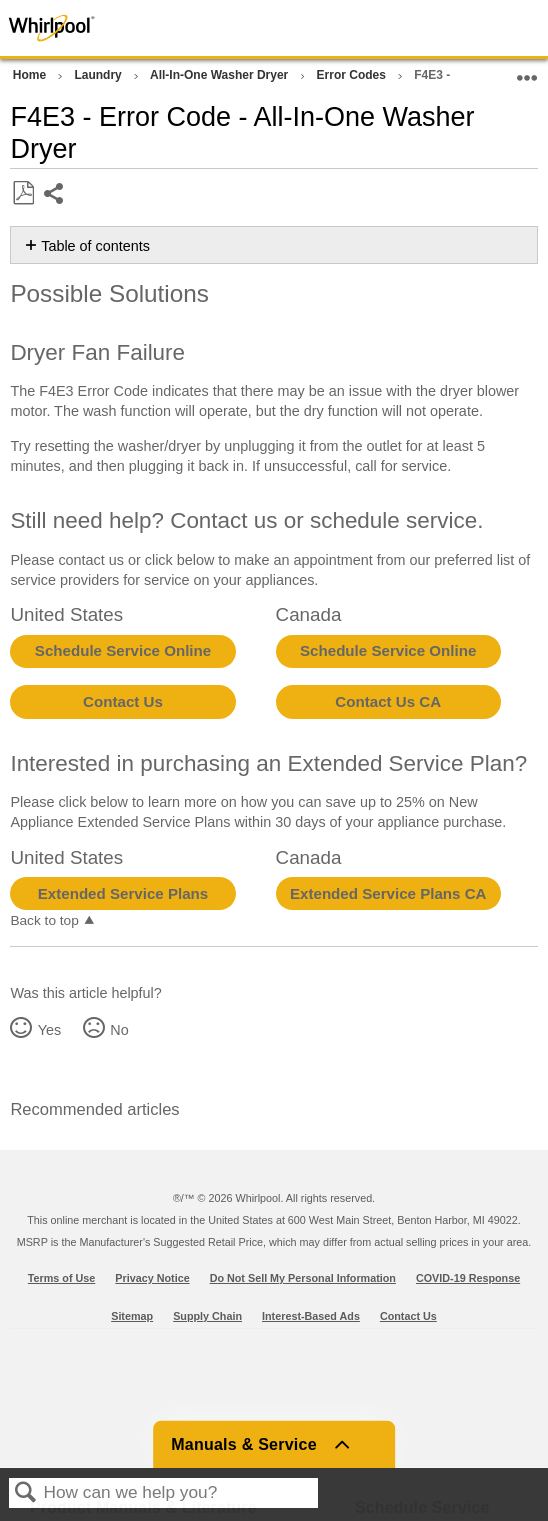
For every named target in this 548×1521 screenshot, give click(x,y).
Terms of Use (62, 1278)
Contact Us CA (388, 701)
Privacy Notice (152, 1278)
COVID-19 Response (468, 1278)
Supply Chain (207, 1316)
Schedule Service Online (123, 650)
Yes (49, 1030)
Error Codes (353, 75)
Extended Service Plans (123, 893)
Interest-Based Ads (311, 1316)
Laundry (99, 75)
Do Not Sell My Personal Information (303, 1278)
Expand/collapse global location (527, 71)
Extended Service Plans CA (388, 893)
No (119, 1030)
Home (31, 75)
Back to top (44, 920)
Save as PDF (23, 193)
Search (26, 1493)
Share (54, 195)
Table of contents (95, 246)
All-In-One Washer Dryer (221, 75)
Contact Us (123, 701)
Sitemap (132, 1316)
